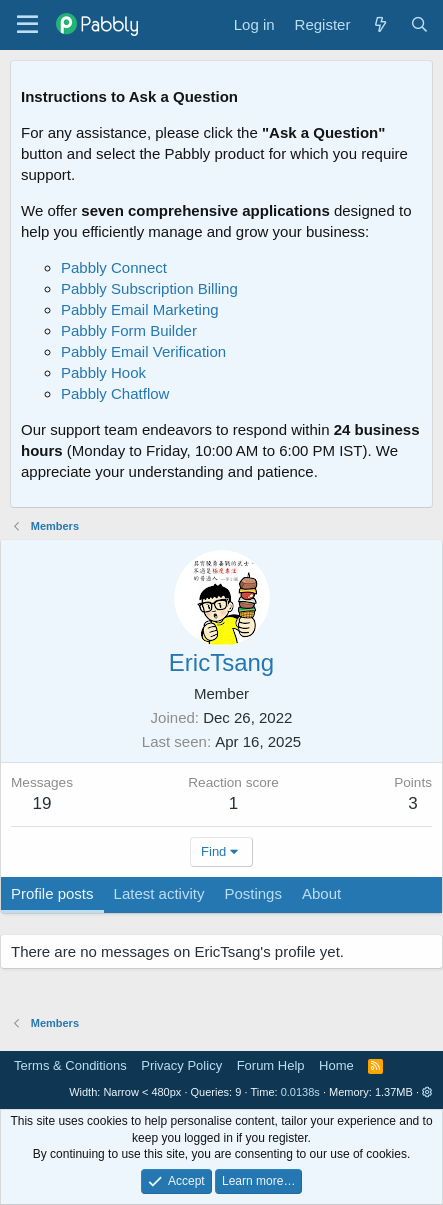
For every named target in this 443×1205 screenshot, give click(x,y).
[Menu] (27, 25)
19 (42, 803)
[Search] (419, 24)
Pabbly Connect (114, 267)
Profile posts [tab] (52, 893)
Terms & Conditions (70, 1065)
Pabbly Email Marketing (140, 309)
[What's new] (379, 24)
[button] (427, 1092)
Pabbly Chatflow (115, 393)
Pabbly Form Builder (129, 330)
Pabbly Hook (103, 372)
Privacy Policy (181, 1065)
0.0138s (300, 1092)
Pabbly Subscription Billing (149, 288)
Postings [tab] (253, 893)
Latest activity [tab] (159, 893)
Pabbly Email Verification (143, 351)
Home (336, 1065)
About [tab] (321, 893)
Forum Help (271, 1065)
